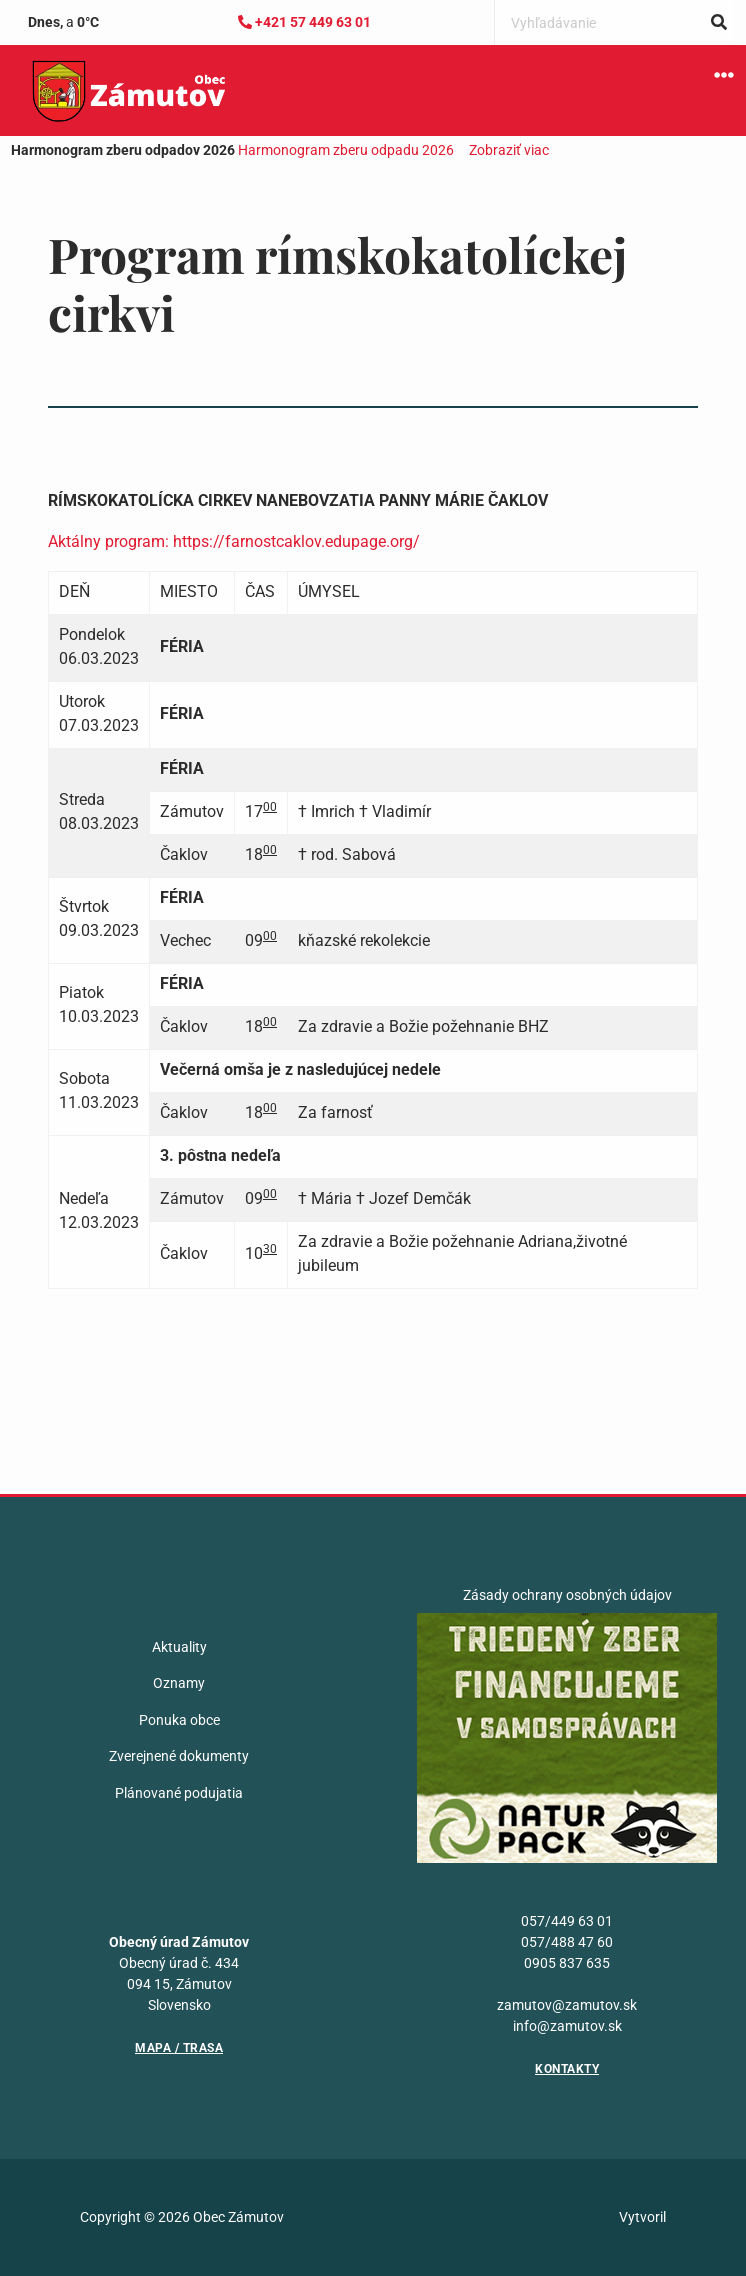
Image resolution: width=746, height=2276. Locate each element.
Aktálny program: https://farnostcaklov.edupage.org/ (234, 541)
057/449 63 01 (567, 1921)
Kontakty (567, 2069)
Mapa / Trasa (179, 2048)
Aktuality (179, 1647)
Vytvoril (642, 2217)
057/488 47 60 (567, 1942)
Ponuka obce (179, 1720)
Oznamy (179, 1683)
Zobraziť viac (509, 150)
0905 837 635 (567, 1963)
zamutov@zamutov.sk (567, 2005)
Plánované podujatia (179, 1793)
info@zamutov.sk (567, 2026)
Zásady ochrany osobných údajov (567, 1595)
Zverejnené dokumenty (179, 1756)
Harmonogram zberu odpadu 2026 (346, 150)
